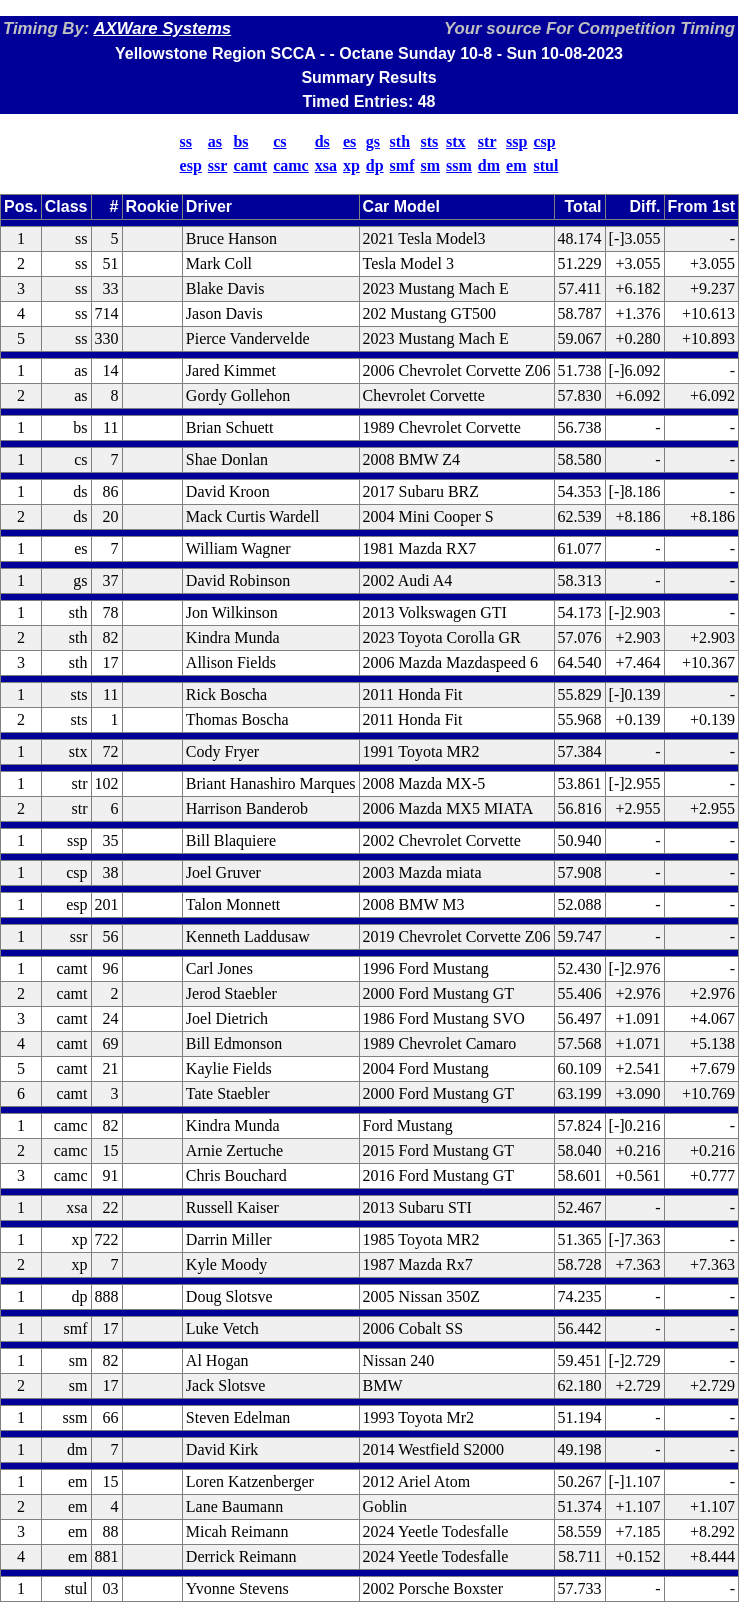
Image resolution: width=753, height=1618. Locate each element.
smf (402, 165)
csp (544, 141)
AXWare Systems (162, 28)
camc (291, 165)
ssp (516, 141)
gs (373, 141)
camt (250, 165)
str (487, 141)
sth (400, 141)
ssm (459, 165)
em (516, 165)
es (349, 141)
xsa (326, 165)
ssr (218, 165)
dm (489, 165)
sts (430, 141)
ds (322, 141)
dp (375, 165)
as (215, 141)
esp (191, 165)
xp (351, 165)
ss (186, 141)
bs (240, 141)
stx (456, 141)
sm (431, 165)
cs (279, 141)
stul (545, 165)
